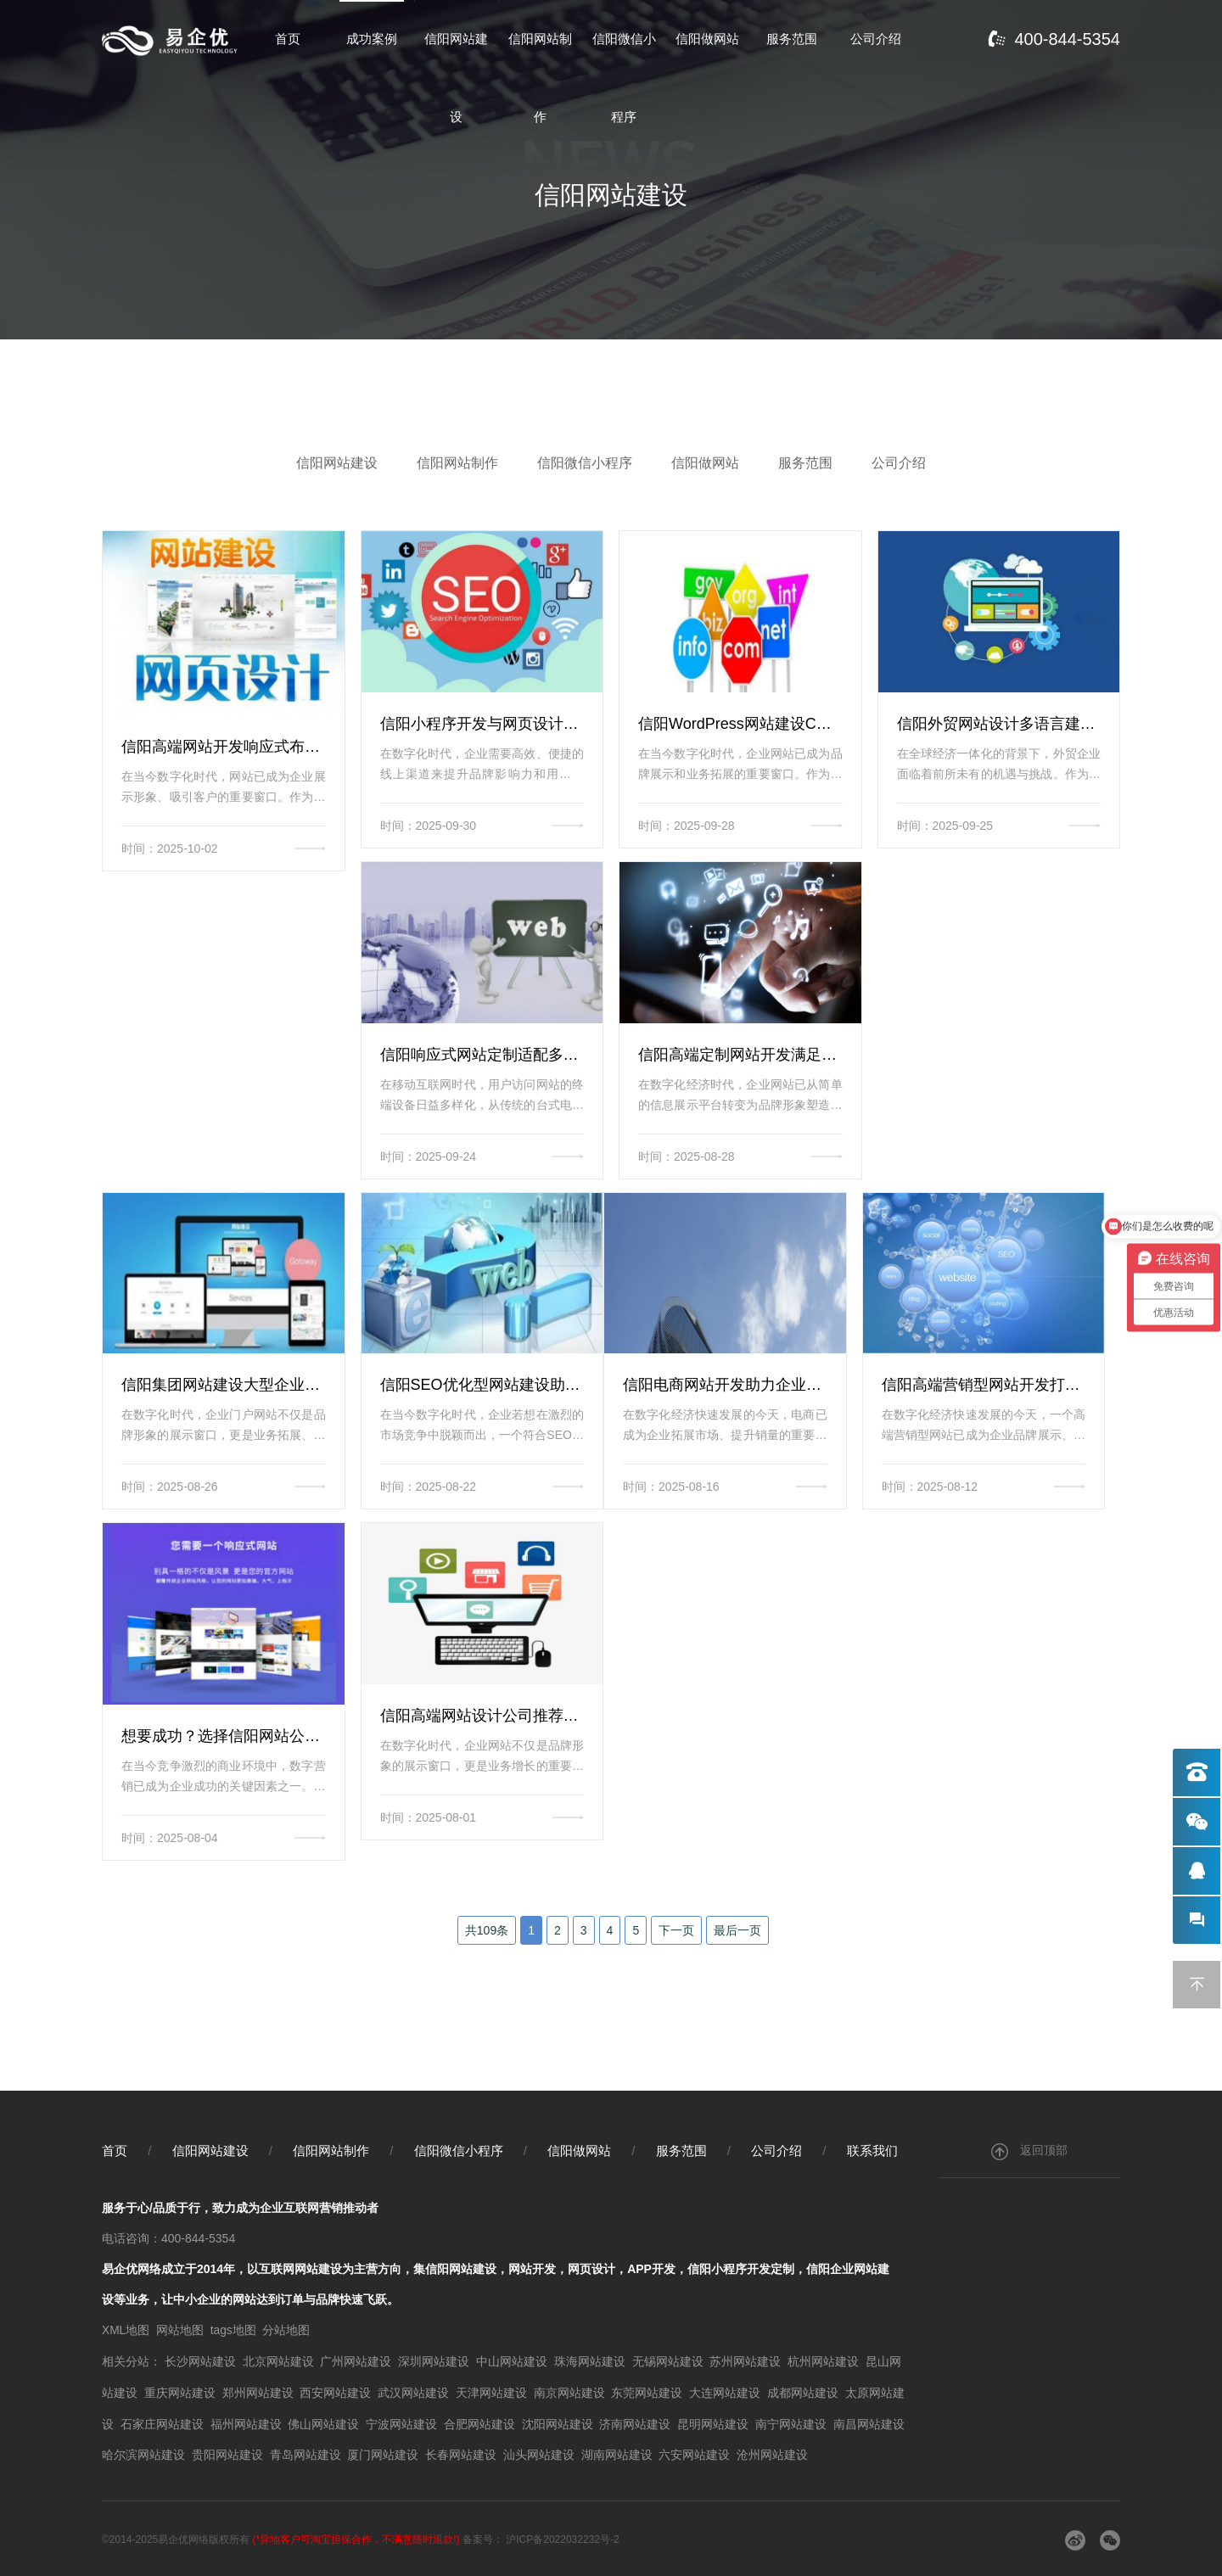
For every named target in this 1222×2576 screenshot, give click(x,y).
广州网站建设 (355, 2361)
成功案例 (371, 40)
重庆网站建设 (180, 2392)
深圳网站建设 (433, 2361)
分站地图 (287, 2331)
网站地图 (181, 2331)
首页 (287, 40)
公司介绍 (875, 40)
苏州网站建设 (745, 2361)
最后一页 (737, 1931)
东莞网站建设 (646, 2392)
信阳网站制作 (540, 80)
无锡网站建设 (667, 2361)
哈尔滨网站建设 (143, 2453)
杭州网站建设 (823, 2361)
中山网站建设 (511, 2361)
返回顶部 (1029, 2152)
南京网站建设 (569, 2392)
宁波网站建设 (401, 2422)
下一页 (676, 1931)
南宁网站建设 (791, 2422)
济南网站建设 (634, 2422)
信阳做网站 (707, 40)
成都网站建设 (802, 2392)
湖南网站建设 (617, 2453)
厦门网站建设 (382, 2453)
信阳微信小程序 (624, 80)
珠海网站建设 (589, 2361)
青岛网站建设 (305, 2453)
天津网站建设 (491, 2392)
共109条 (486, 1931)
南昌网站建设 (869, 2422)
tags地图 (233, 2331)
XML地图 (126, 2331)
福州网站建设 (246, 2422)
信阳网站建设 (456, 80)
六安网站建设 (694, 2453)
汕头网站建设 (539, 2453)
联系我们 (872, 2152)
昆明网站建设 (712, 2422)
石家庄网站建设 (162, 2422)
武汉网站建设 (413, 2392)
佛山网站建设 (323, 2422)
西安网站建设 (335, 2392)
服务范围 (791, 40)
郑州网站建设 (258, 2392)
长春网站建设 (460, 2453)
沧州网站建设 (772, 2453)
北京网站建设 (278, 2361)
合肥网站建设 (479, 2422)
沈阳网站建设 (557, 2422)
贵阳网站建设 (227, 2453)
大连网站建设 (724, 2392)
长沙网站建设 (200, 2361)
